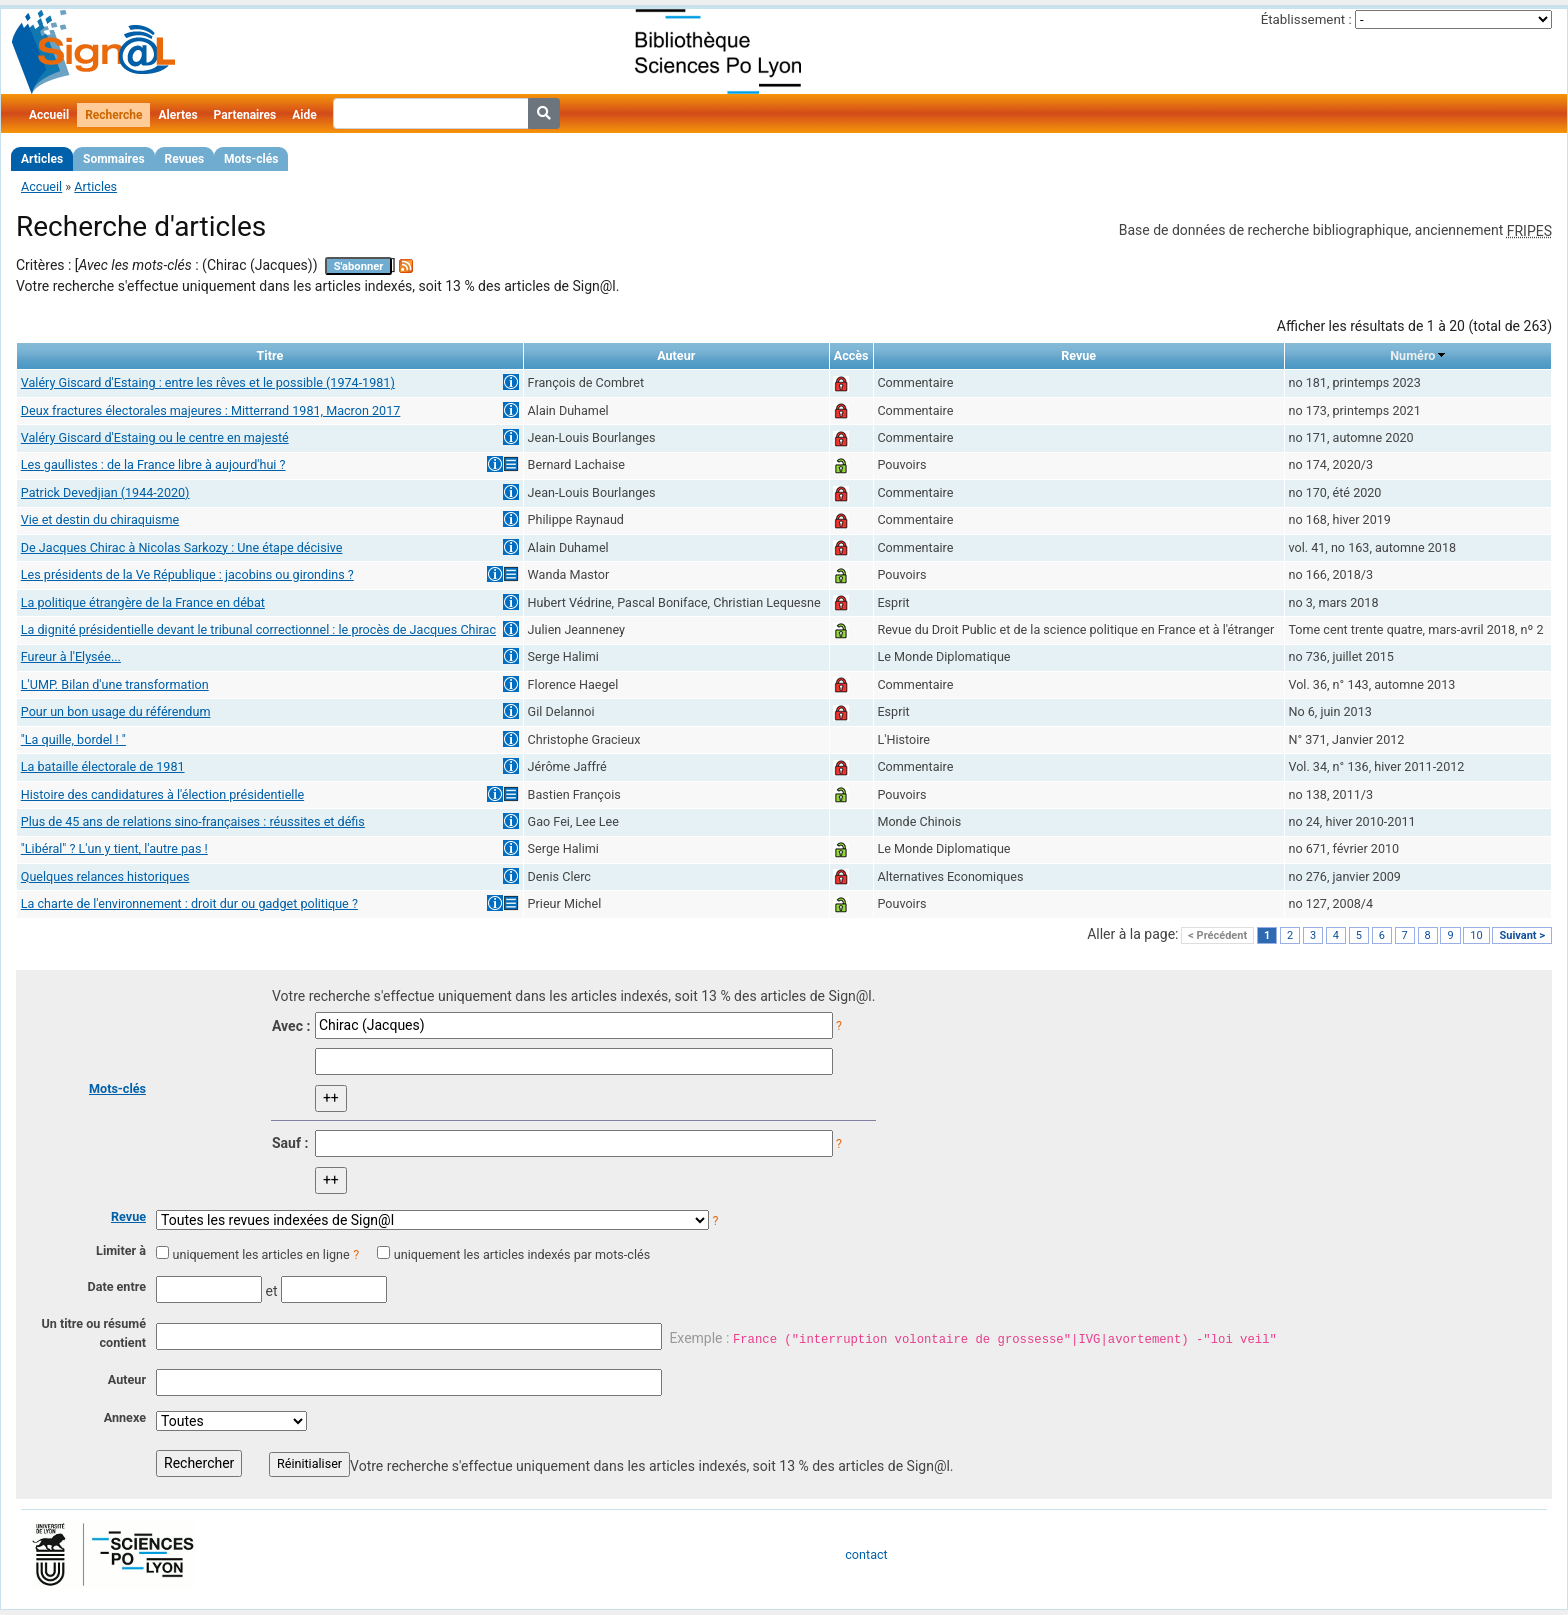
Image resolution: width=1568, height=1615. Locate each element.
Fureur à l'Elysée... (71, 656)
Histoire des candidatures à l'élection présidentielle (162, 794)
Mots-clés (251, 159)
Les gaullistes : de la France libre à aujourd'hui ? (153, 464)
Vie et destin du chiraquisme (100, 519)
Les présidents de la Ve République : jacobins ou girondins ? (187, 574)
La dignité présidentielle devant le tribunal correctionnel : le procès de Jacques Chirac (258, 629)
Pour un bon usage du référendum (116, 711)
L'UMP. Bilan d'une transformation (115, 684)
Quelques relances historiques (105, 876)
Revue (128, 1216)
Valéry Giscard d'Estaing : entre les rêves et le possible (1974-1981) (208, 382)
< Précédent (1217, 935)
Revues (185, 159)
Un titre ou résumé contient (93, 1333)
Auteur (127, 1379)
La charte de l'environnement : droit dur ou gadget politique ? (189, 903)
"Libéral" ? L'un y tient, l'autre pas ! (114, 848)
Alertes (177, 115)
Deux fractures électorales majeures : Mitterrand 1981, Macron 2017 (211, 410)
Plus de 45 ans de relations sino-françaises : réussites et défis (193, 821)
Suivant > (1522, 935)
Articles (42, 159)
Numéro (1412, 355)
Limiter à (121, 1250)
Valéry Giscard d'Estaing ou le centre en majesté (155, 437)
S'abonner (359, 266)
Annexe (125, 1417)
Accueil (49, 115)
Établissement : (1306, 19)
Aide (304, 115)
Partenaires (245, 115)
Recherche (113, 115)
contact (866, 1554)
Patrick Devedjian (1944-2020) (105, 492)
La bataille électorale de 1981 (103, 766)
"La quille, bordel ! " (73, 739)
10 (1476, 935)
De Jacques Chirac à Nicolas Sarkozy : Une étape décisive (182, 547)
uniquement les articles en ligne (260, 1254)
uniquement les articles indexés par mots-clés (522, 1254)
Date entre (116, 1286)
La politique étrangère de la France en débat (143, 602)
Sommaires (113, 159)
